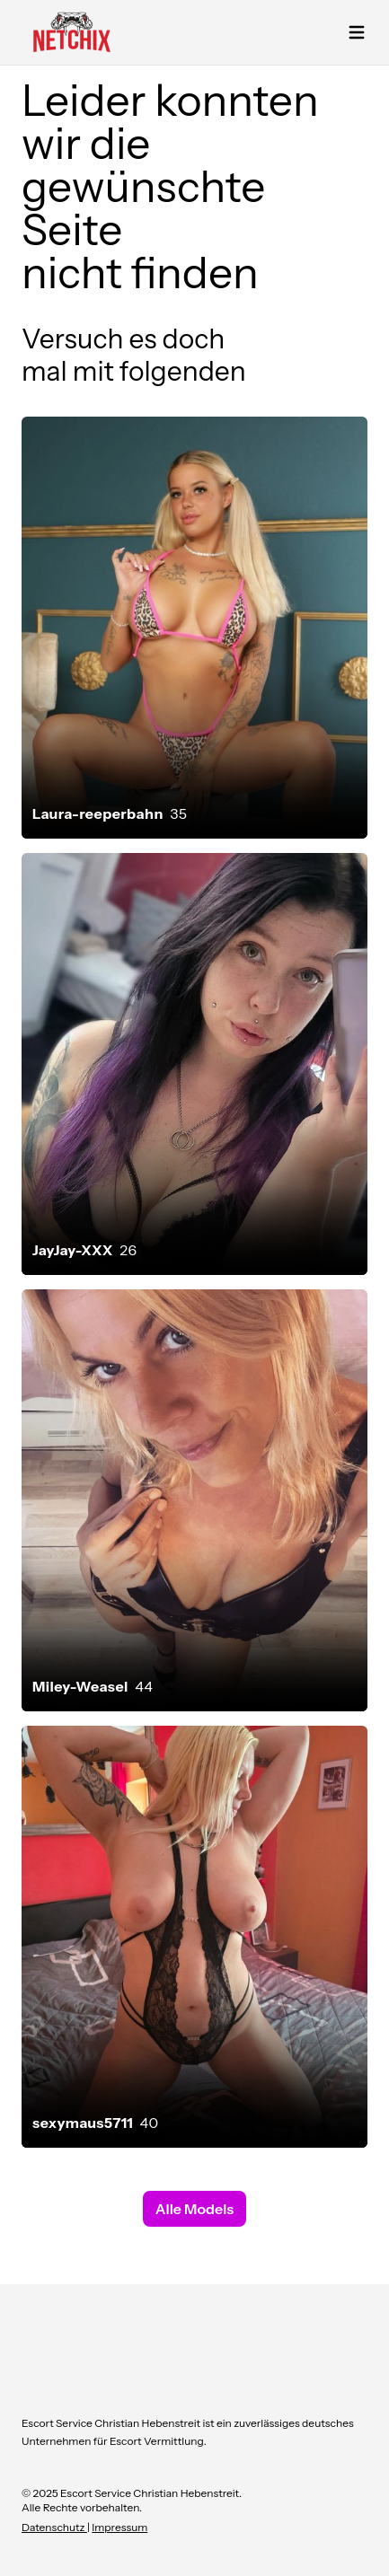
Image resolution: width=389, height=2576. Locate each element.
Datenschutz (54, 2527)
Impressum (119, 2527)
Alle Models (194, 2209)
